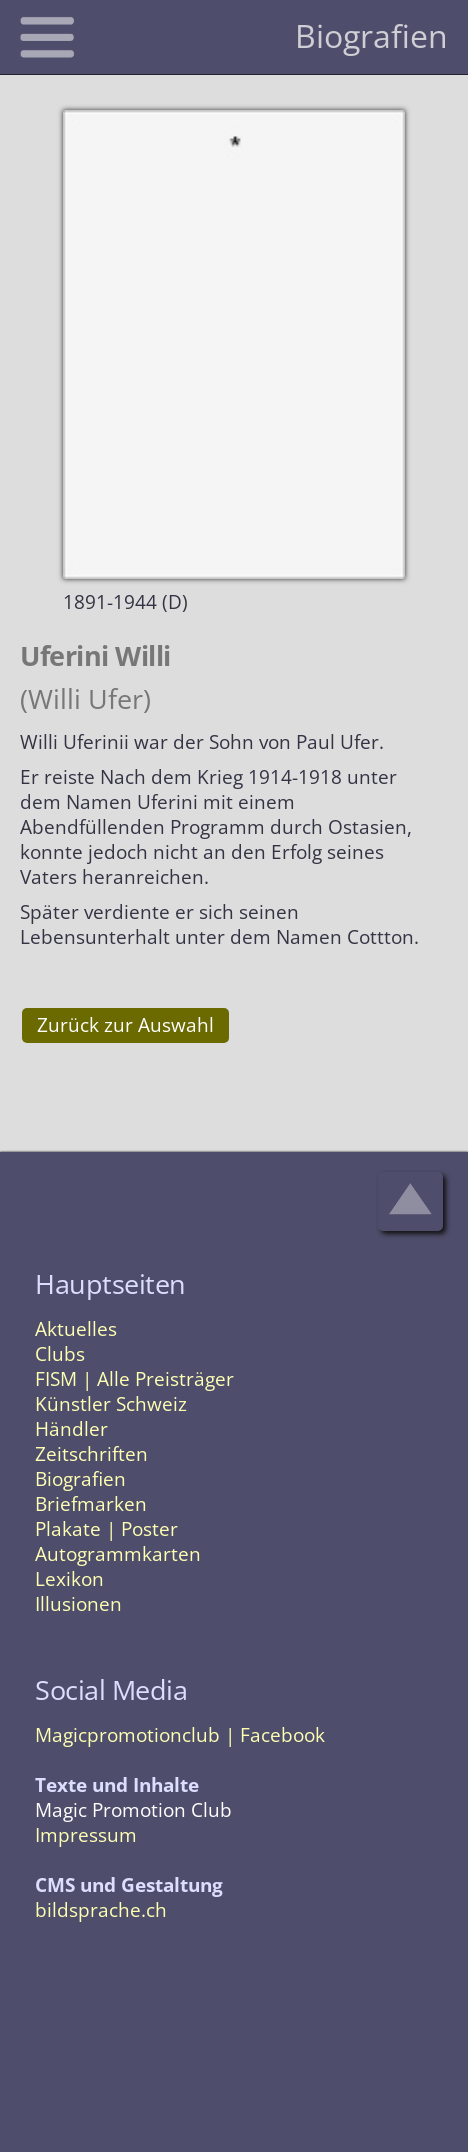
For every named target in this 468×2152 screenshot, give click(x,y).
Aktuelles (76, 1329)
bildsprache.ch (101, 1910)
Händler (71, 1429)
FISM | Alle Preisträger (134, 1379)
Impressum (86, 1835)
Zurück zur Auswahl (125, 1025)
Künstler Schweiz (111, 1404)
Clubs (60, 1354)
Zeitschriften (91, 1454)
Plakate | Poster (106, 1529)
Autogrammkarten (118, 1554)
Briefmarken (91, 1504)
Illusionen (78, 1604)
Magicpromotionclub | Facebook (180, 1735)
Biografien (80, 1479)
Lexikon (69, 1579)
